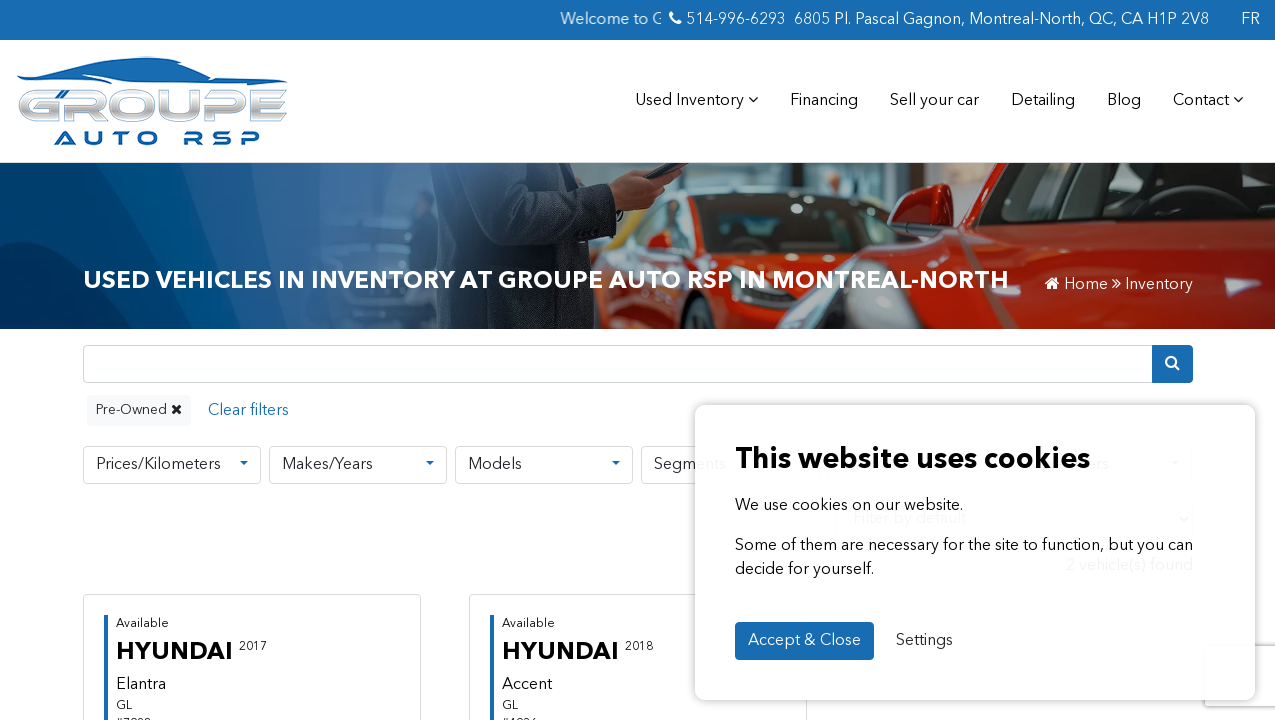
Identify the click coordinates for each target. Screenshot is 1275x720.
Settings (924, 641)
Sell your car (934, 101)
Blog (1124, 101)
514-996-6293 (727, 19)
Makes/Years (327, 465)
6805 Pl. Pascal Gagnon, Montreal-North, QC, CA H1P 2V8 (1001, 20)
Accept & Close (804, 641)
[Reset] (248, 410)
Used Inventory (696, 100)
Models (495, 465)
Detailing (1043, 101)
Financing (824, 101)
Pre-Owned (139, 409)
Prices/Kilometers (158, 465)
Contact (1208, 100)
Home (1076, 285)
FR (1250, 20)
